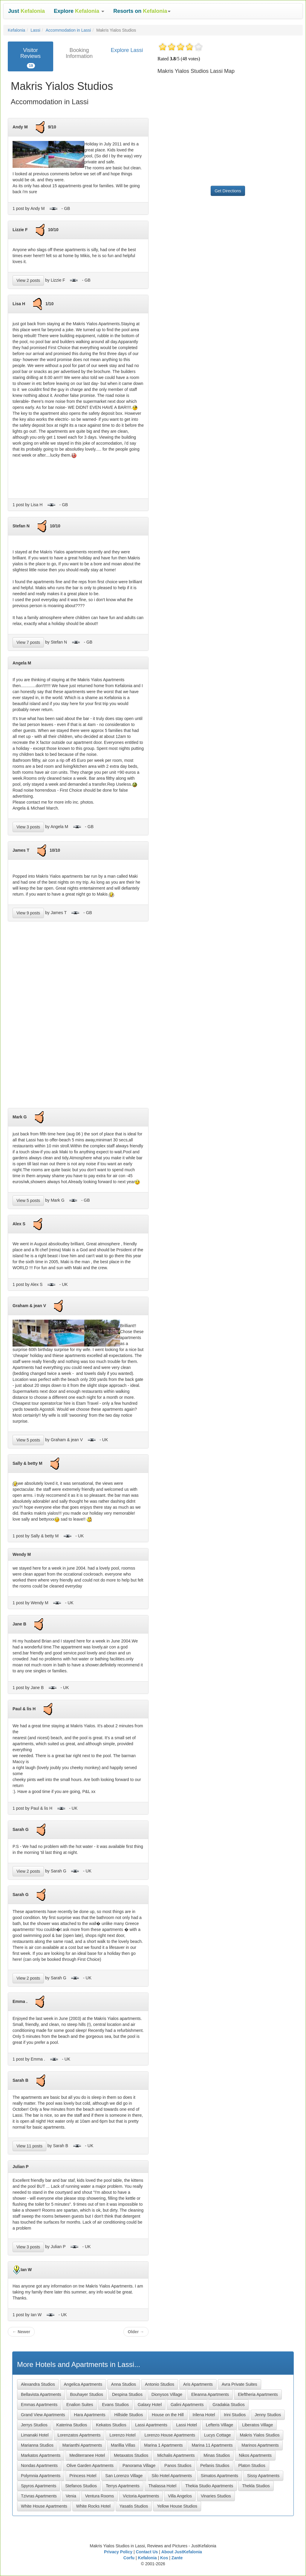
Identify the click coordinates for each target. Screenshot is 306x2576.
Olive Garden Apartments (90, 2465)
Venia (71, 2496)
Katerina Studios (71, 2425)
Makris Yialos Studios (259, 2435)
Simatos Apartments (219, 2475)
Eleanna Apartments (210, 2394)
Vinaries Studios (216, 2496)
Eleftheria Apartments (258, 2394)
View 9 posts (28, 913)
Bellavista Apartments (41, 2394)
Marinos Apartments (260, 2445)
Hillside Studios (128, 2414)
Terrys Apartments (123, 2485)
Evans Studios (115, 2404)
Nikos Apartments (255, 2455)
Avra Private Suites (239, 2384)
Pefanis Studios (214, 2465)
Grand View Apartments (43, 2414)
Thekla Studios (256, 2485)
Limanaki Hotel (35, 2435)
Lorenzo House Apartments (169, 2435)
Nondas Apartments (39, 2465)
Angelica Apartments (83, 2384)
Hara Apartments (89, 2414)
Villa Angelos (180, 2496)
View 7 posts (28, 642)
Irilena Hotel (204, 2414)
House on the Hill (168, 2414)
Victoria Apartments (141, 2496)
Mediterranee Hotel (87, 2455)
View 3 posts (28, 827)
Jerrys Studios (34, 2425)
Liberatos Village (257, 2425)
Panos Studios (177, 2465)
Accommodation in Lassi (68, 30)
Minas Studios (217, 2455)
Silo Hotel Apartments (172, 2475)
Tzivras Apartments (39, 2496)
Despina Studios (127, 2394)
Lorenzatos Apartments (79, 2435)
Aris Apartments (198, 2384)
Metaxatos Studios (131, 2455)
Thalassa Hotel (162, 2485)
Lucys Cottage (217, 2435)
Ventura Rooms (99, 2496)
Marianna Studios (37, 2445)
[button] (79, 11)
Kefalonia (16, 30)
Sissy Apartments (263, 2475)
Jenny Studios (268, 2414)
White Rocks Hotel (93, 2506)
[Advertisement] (78, 1016)
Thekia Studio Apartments (209, 2485)
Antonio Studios (159, 2384)
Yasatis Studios (134, 2506)
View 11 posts (29, 2146)
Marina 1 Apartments (163, 2445)
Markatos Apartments (40, 2455)
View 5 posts (28, 1200)
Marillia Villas (123, 2445)
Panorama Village (139, 2465)
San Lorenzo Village (124, 2475)
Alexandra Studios (38, 2384)
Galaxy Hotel (150, 2404)
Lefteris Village (219, 2425)
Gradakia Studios (228, 2404)
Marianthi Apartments (82, 2445)
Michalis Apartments (176, 2455)
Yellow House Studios (177, 2506)
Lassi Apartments (151, 2425)
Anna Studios (123, 2384)
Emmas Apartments (39, 2404)
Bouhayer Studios (86, 2394)
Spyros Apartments (38, 2485)
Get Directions (228, 190)
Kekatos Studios (111, 2425)
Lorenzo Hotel (122, 2435)
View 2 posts (28, 280)
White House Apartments (44, 2506)
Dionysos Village (167, 2394)
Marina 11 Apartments (212, 2445)
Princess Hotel (82, 2475)
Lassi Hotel (186, 2425)
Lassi (35, 30)
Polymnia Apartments (40, 2475)
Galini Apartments (187, 2404)
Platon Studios (251, 2465)
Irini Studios (235, 2414)
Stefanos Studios (81, 2485)
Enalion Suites (79, 2404)
